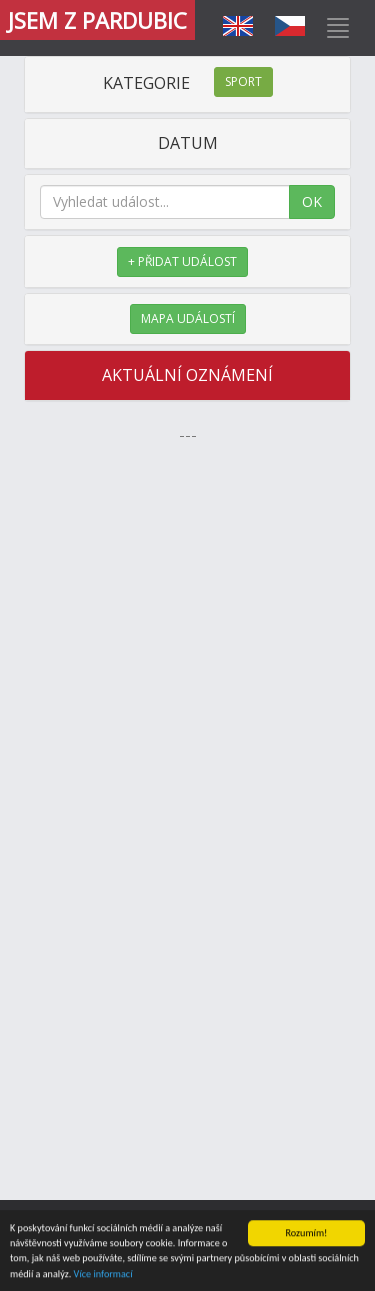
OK (312, 201)
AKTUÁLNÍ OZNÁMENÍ (187, 375)
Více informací (103, 1274)
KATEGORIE (188, 83)
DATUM (188, 143)
